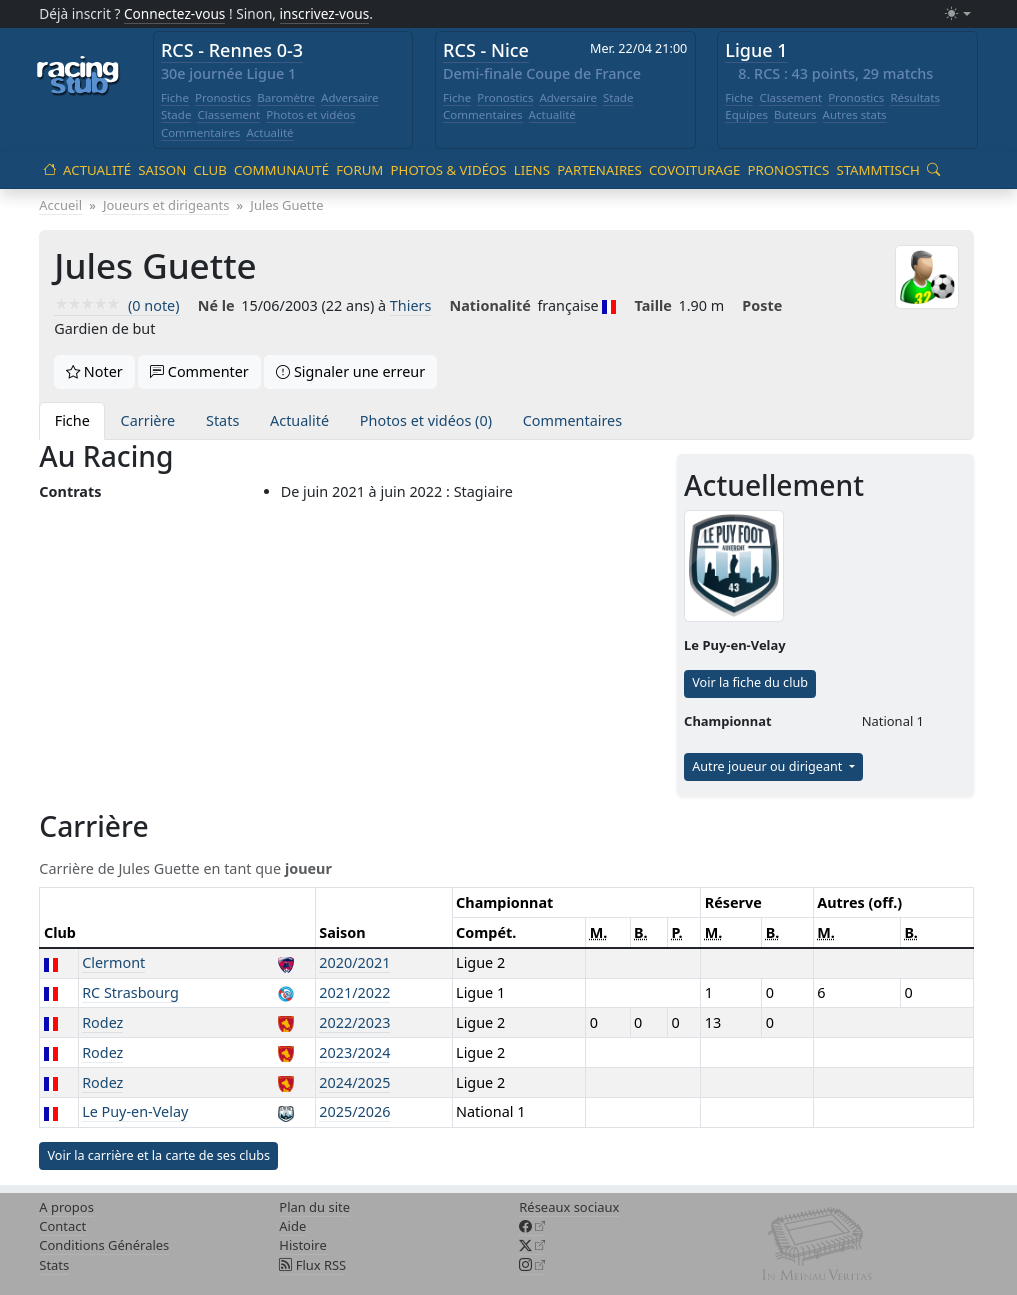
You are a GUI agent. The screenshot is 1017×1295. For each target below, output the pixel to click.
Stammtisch (877, 170)
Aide (292, 1226)
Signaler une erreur (350, 371)
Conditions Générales (104, 1245)
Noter (94, 371)
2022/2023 (354, 1022)
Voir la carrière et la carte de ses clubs (158, 1155)
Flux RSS (312, 1265)
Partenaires (599, 170)
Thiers (411, 305)
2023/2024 (354, 1052)
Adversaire (350, 97)
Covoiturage (694, 170)
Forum (359, 170)
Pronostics (223, 97)
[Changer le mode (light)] (958, 14)
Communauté (281, 170)
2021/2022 (354, 992)
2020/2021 (354, 962)
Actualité (269, 132)
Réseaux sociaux (569, 1207)
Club (209, 170)
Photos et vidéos (310, 114)
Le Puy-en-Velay (135, 1111)
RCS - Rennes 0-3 (232, 50)
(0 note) (116, 305)
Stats (222, 420)
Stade (176, 114)
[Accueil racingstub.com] (78, 77)
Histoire (302, 1245)
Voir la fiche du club (750, 682)
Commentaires (201, 132)
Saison (162, 170)
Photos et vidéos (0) (426, 420)
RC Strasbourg (130, 992)
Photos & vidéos (449, 170)
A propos (66, 1207)
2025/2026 (354, 1111)
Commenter (199, 371)
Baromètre (286, 97)
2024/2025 (354, 1082)
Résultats (915, 97)
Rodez (102, 1022)
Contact (62, 1226)
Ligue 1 (756, 50)
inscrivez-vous (325, 13)
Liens (532, 170)
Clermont (113, 962)
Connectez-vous (175, 13)
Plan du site (314, 1207)
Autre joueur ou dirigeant (768, 766)
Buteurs (795, 114)
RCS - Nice (486, 50)
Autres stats (855, 114)
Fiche (175, 97)
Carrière (148, 420)
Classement (228, 114)
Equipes (746, 114)
